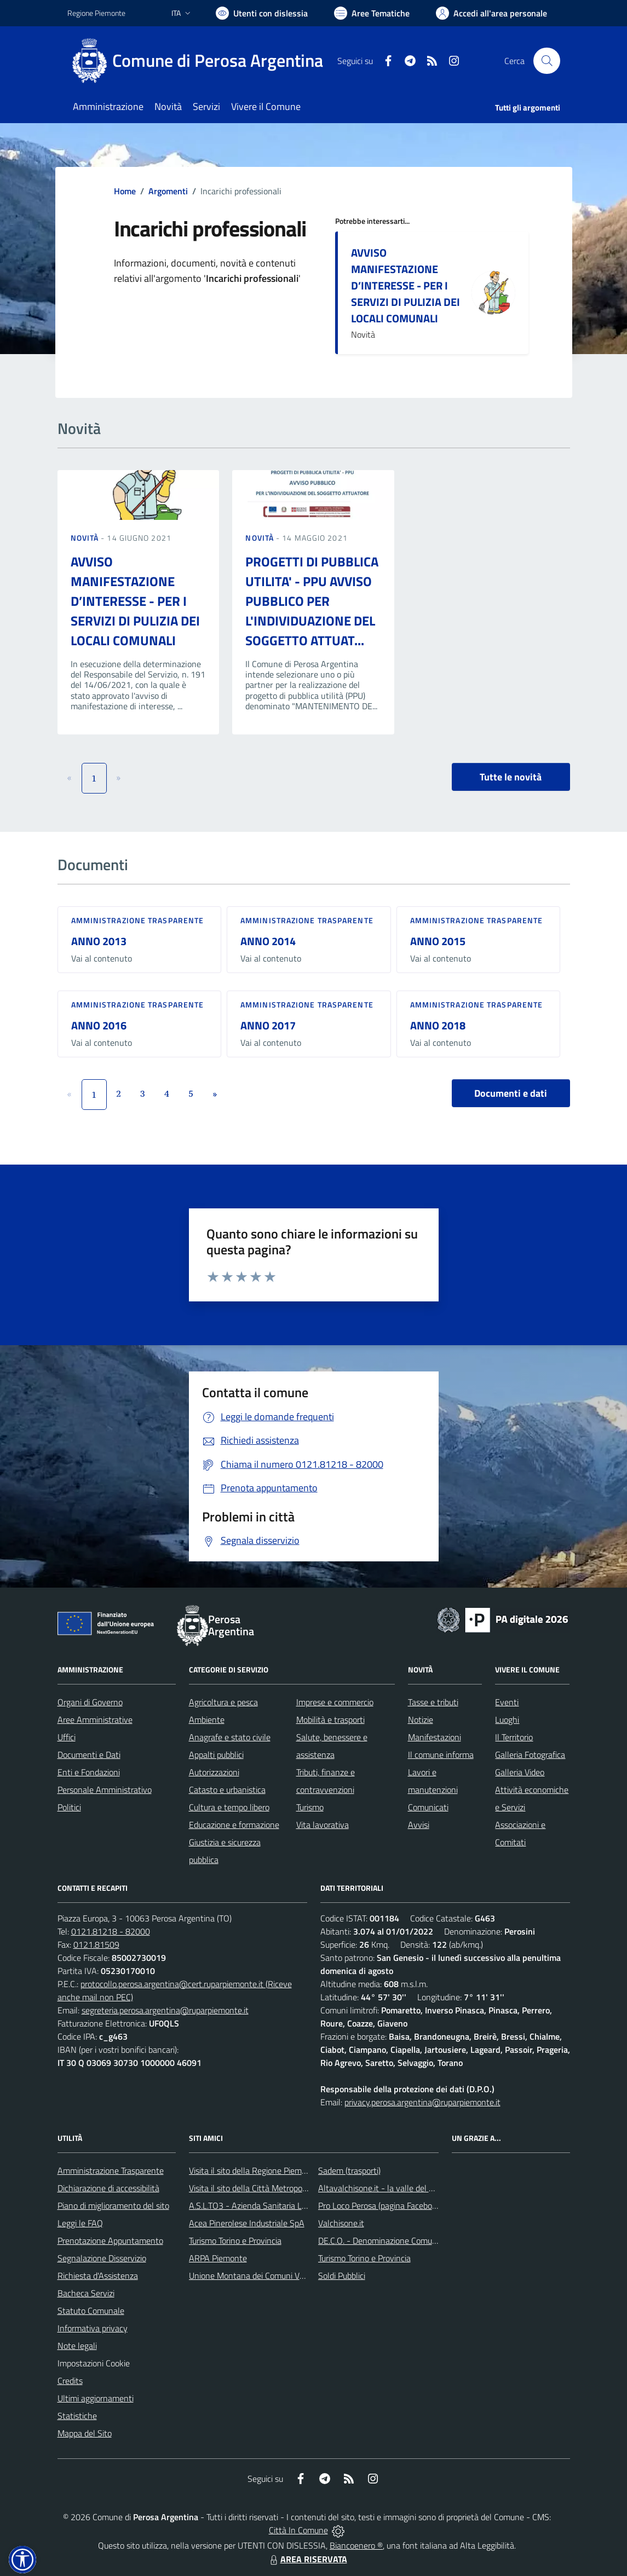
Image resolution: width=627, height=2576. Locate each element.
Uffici (66, 1737)
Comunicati (428, 1807)
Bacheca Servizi (85, 2293)
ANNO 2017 (268, 1025)
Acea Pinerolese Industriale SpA (246, 2223)
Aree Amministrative (95, 1719)
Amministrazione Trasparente (110, 2170)
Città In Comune (298, 2530)
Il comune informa (441, 1754)
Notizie (420, 1719)
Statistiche (77, 2415)
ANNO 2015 (437, 941)
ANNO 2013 (98, 941)
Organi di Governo (90, 1702)
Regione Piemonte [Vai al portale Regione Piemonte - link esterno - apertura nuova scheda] (96, 13)
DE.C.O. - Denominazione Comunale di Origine (401, 2240)
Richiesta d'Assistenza (97, 2275)
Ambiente (207, 1719)
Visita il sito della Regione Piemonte (254, 2170)
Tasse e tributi (433, 1702)
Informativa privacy (92, 2328)
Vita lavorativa (322, 1824)
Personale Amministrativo (104, 1789)
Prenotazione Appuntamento (110, 2240)
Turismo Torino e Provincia (235, 2240)
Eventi (507, 1702)
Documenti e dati (510, 1093)
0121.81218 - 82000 (110, 1931)
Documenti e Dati (88, 1754)
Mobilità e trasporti (330, 1719)
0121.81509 (96, 1944)
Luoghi (507, 1719)
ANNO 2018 (437, 1025)
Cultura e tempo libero (229, 1807)
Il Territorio (514, 1737)
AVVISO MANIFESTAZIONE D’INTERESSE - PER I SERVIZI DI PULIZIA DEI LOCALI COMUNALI (405, 285)
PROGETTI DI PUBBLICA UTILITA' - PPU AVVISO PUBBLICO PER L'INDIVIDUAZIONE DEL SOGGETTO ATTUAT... (311, 601)
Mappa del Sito (84, 2433)
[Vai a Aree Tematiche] (372, 13)
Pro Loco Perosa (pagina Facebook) (380, 2205)
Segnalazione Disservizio (101, 2258)
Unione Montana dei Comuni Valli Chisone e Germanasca (292, 2275)
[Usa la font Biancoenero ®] (262, 13)
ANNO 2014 (268, 941)
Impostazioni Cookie (93, 2363)
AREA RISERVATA (307, 2559)
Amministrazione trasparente (137, 920)
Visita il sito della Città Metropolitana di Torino (272, 2188)
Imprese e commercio (334, 1702)
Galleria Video (519, 1772)
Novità (86, 537)
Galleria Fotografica (530, 1754)
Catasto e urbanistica (227, 1789)
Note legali (77, 2345)
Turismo (310, 1807)
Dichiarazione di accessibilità (108, 2188)
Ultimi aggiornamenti (95, 2398)
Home (125, 191)
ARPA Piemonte (218, 2258)
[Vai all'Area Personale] (491, 13)
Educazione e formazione (234, 1824)
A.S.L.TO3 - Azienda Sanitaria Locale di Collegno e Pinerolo (295, 2205)
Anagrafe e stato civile (230, 1737)
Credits (70, 2380)
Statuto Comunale (90, 2310)
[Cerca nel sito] (546, 61)
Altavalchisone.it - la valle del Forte (383, 2188)
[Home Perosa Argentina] (201, 60)
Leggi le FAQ (80, 2223)
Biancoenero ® (356, 2545)
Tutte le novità (511, 776)
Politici (69, 1807)
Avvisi (418, 1824)
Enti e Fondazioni (88, 1772)
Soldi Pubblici (341, 2275)
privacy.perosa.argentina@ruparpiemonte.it (422, 2102)
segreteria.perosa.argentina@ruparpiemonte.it (165, 2010)
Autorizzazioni (214, 1772)
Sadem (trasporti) (349, 2170)
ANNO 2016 (98, 1025)
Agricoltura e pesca (223, 1702)
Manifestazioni (434, 1737)
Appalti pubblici (216, 1754)
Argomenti (168, 191)
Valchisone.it (341, 2223)
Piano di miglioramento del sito (113, 2205)
